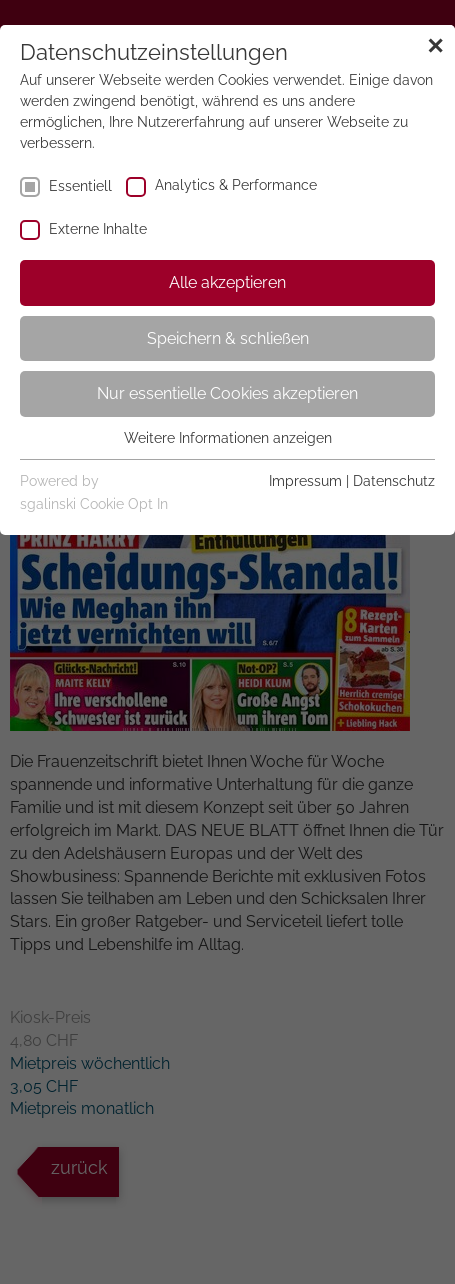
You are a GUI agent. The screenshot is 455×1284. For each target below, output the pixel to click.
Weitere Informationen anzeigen (228, 438)
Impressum (305, 481)
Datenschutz (394, 481)
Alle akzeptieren (227, 282)
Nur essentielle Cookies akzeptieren (227, 393)
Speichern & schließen (228, 338)
